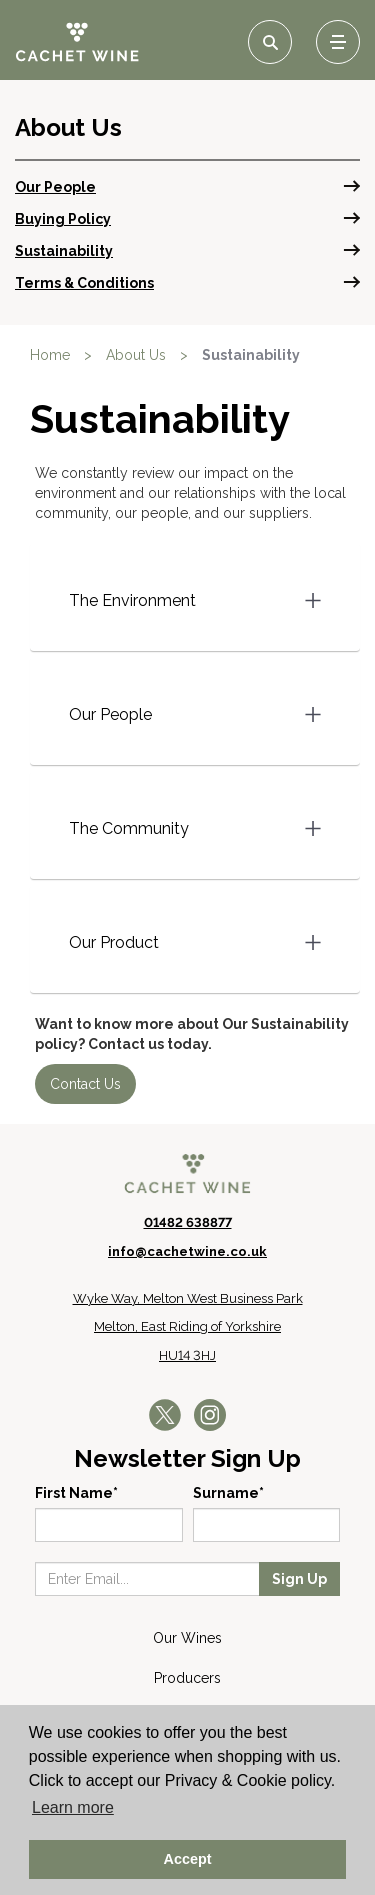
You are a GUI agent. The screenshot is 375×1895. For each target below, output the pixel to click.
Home (50, 355)
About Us (136, 355)
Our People (55, 187)
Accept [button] (188, 1859)
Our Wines (187, 1638)
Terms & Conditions (84, 283)
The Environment (132, 600)
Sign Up (299, 1579)
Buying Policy (63, 219)
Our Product (114, 942)
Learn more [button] (73, 1807)
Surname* (228, 1493)
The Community (129, 828)
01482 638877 (188, 1222)
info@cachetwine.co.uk (187, 1251)
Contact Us (85, 1084)
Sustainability (64, 251)
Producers (187, 1678)
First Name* (76, 1493)
